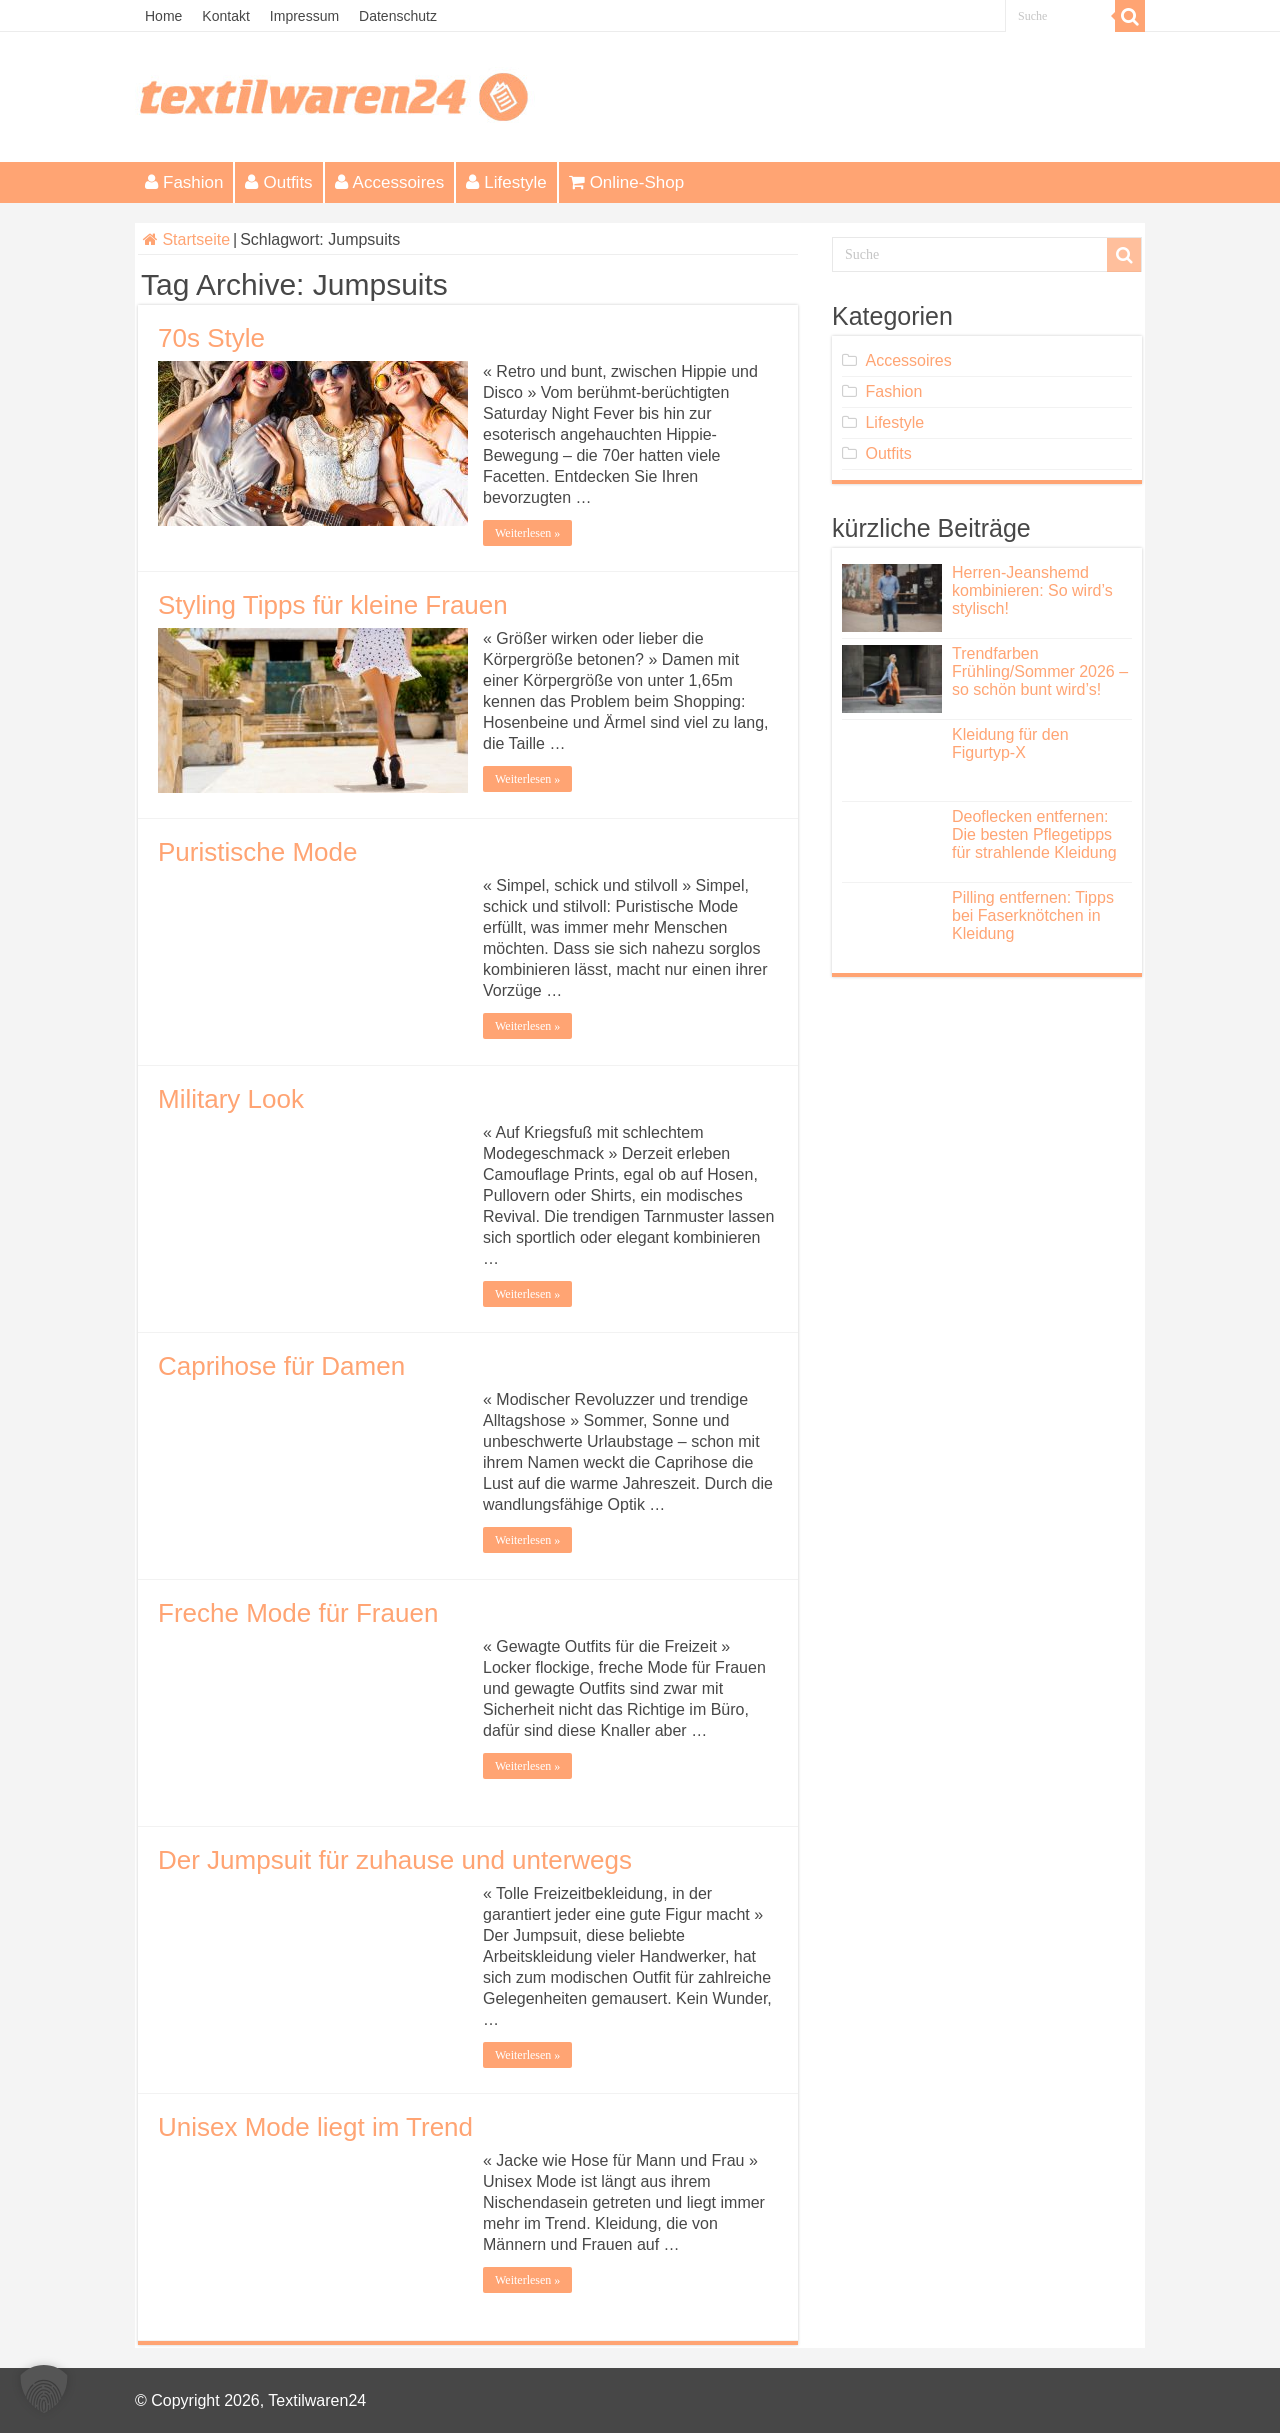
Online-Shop (627, 182)
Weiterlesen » (527, 533)
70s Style (211, 338)
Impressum (304, 16)
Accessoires (390, 182)
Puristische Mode (257, 852)
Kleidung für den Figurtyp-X (1010, 743)
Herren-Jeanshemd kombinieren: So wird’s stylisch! (1032, 590)
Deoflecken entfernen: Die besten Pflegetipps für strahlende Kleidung (1034, 834)
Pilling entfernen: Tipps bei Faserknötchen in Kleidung (1033, 915)
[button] (44, 2389)
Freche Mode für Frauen (298, 1613)
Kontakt (225, 16)
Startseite (186, 239)
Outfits (278, 182)
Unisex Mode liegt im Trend (315, 2127)
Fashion (184, 182)
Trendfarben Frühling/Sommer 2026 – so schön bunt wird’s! (1040, 671)
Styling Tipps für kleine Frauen (333, 605)
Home (163, 16)
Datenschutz (398, 16)
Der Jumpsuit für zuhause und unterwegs (395, 1860)
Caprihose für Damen (281, 1366)
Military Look (231, 1099)
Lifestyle (506, 182)
